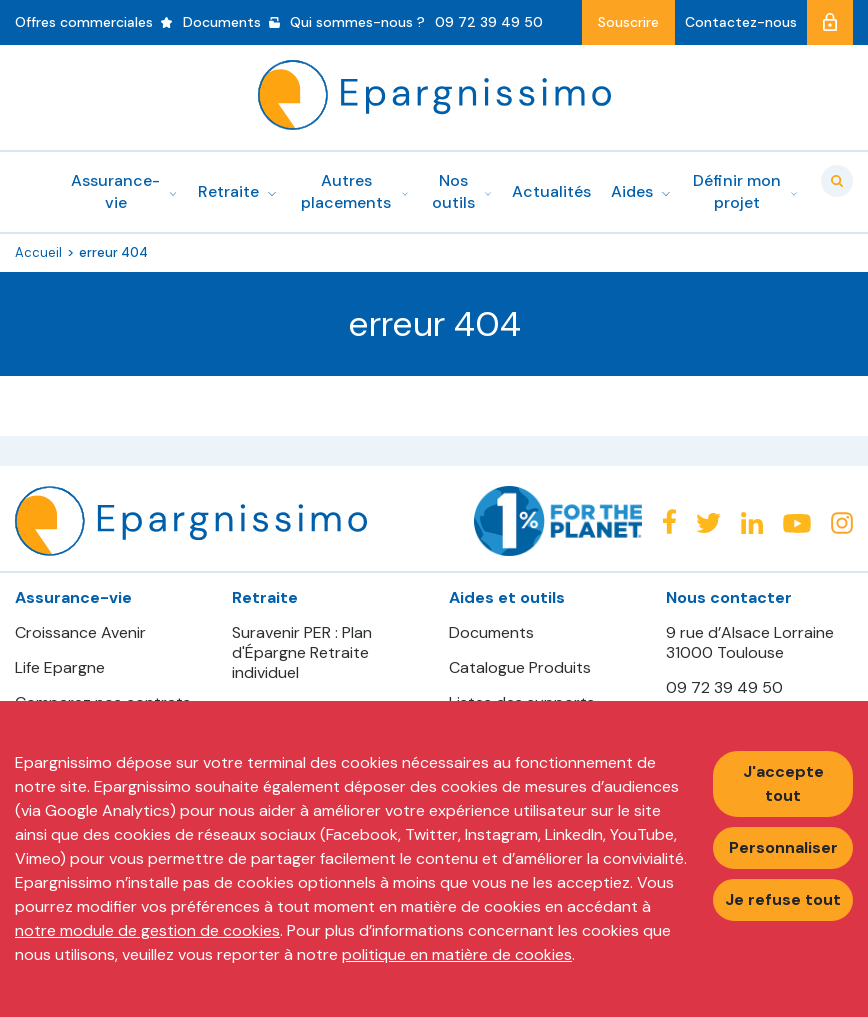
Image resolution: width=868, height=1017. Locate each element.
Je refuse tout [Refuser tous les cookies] (783, 899)
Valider (837, 181)
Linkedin (752, 523)
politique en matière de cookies (457, 954)
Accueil (38, 252)
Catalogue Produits (520, 668)
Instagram (842, 523)
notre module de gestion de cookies (147, 930)
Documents (491, 633)
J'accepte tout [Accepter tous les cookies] (783, 783)
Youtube (797, 524)
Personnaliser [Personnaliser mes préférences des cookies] (783, 847)
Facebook (669, 521)
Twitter (708, 523)
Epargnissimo (434, 95)
